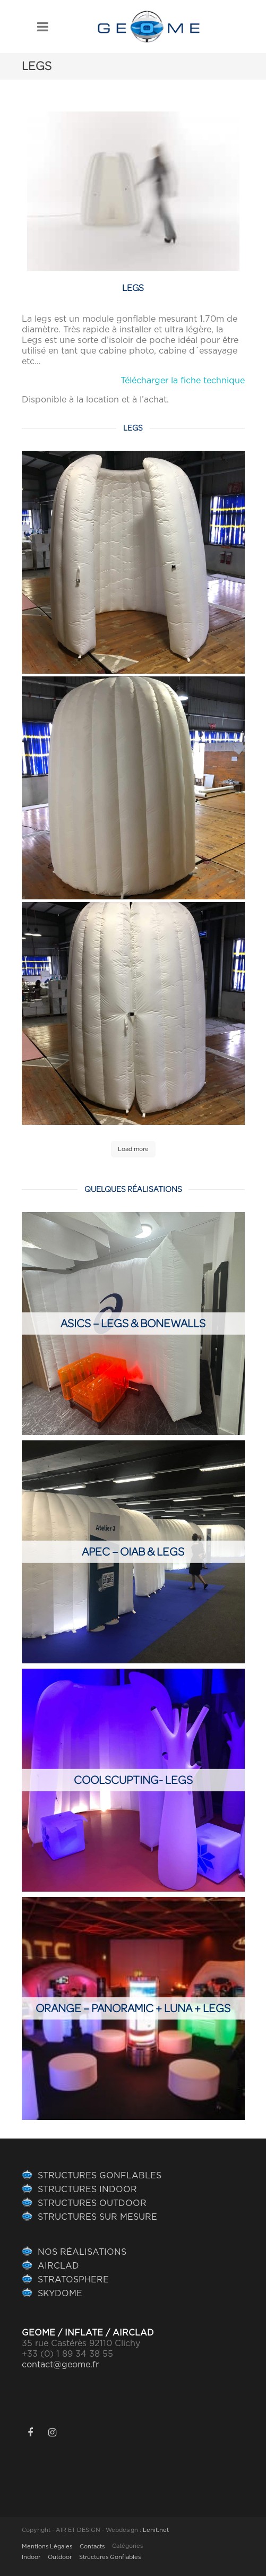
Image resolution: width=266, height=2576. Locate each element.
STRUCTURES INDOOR (87, 2189)
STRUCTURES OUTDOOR (92, 2203)
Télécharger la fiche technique (183, 380)
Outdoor (60, 2557)
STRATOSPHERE (73, 2280)
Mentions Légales (47, 2546)
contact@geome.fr (60, 2364)
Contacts (92, 2546)
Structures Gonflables (110, 2557)
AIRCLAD (58, 2266)
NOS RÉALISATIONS (82, 2252)
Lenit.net (156, 2530)
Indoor (31, 2557)
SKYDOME (60, 2293)
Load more (133, 1149)
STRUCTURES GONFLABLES (99, 2175)
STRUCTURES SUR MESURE (97, 2217)
